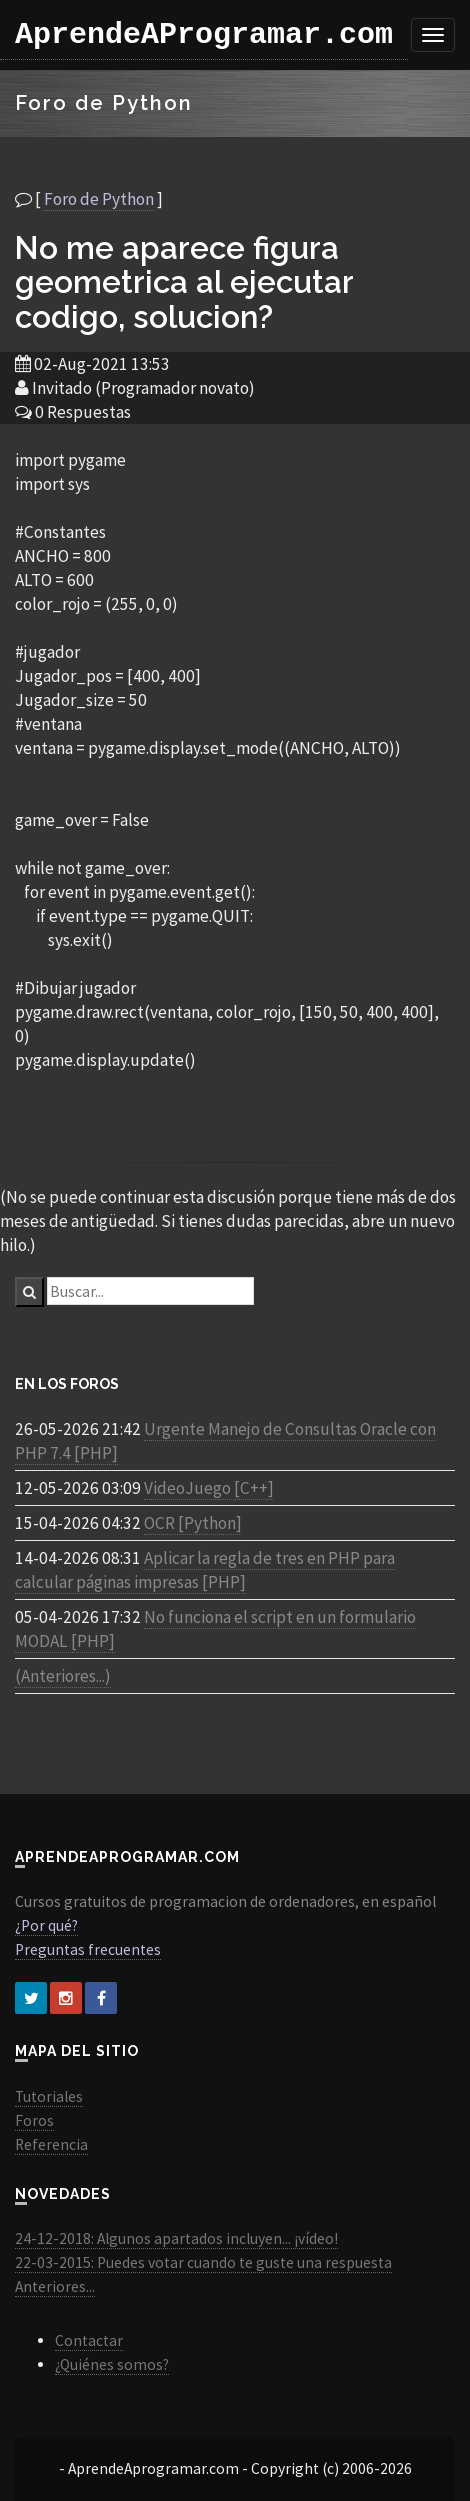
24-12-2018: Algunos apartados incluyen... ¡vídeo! (176, 2238)
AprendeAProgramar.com (204, 35)
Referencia (51, 2144)
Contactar (89, 2340)
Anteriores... (55, 2286)
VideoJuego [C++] (209, 1488)
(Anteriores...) (63, 1676)
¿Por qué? (46, 1925)
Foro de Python (99, 199)
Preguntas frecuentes (88, 1949)
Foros (34, 2120)
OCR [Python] (193, 1523)
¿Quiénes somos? (112, 2364)
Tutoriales (49, 2096)
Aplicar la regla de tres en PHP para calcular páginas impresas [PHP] (205, 1570)
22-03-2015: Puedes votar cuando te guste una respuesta (203, 2262)
